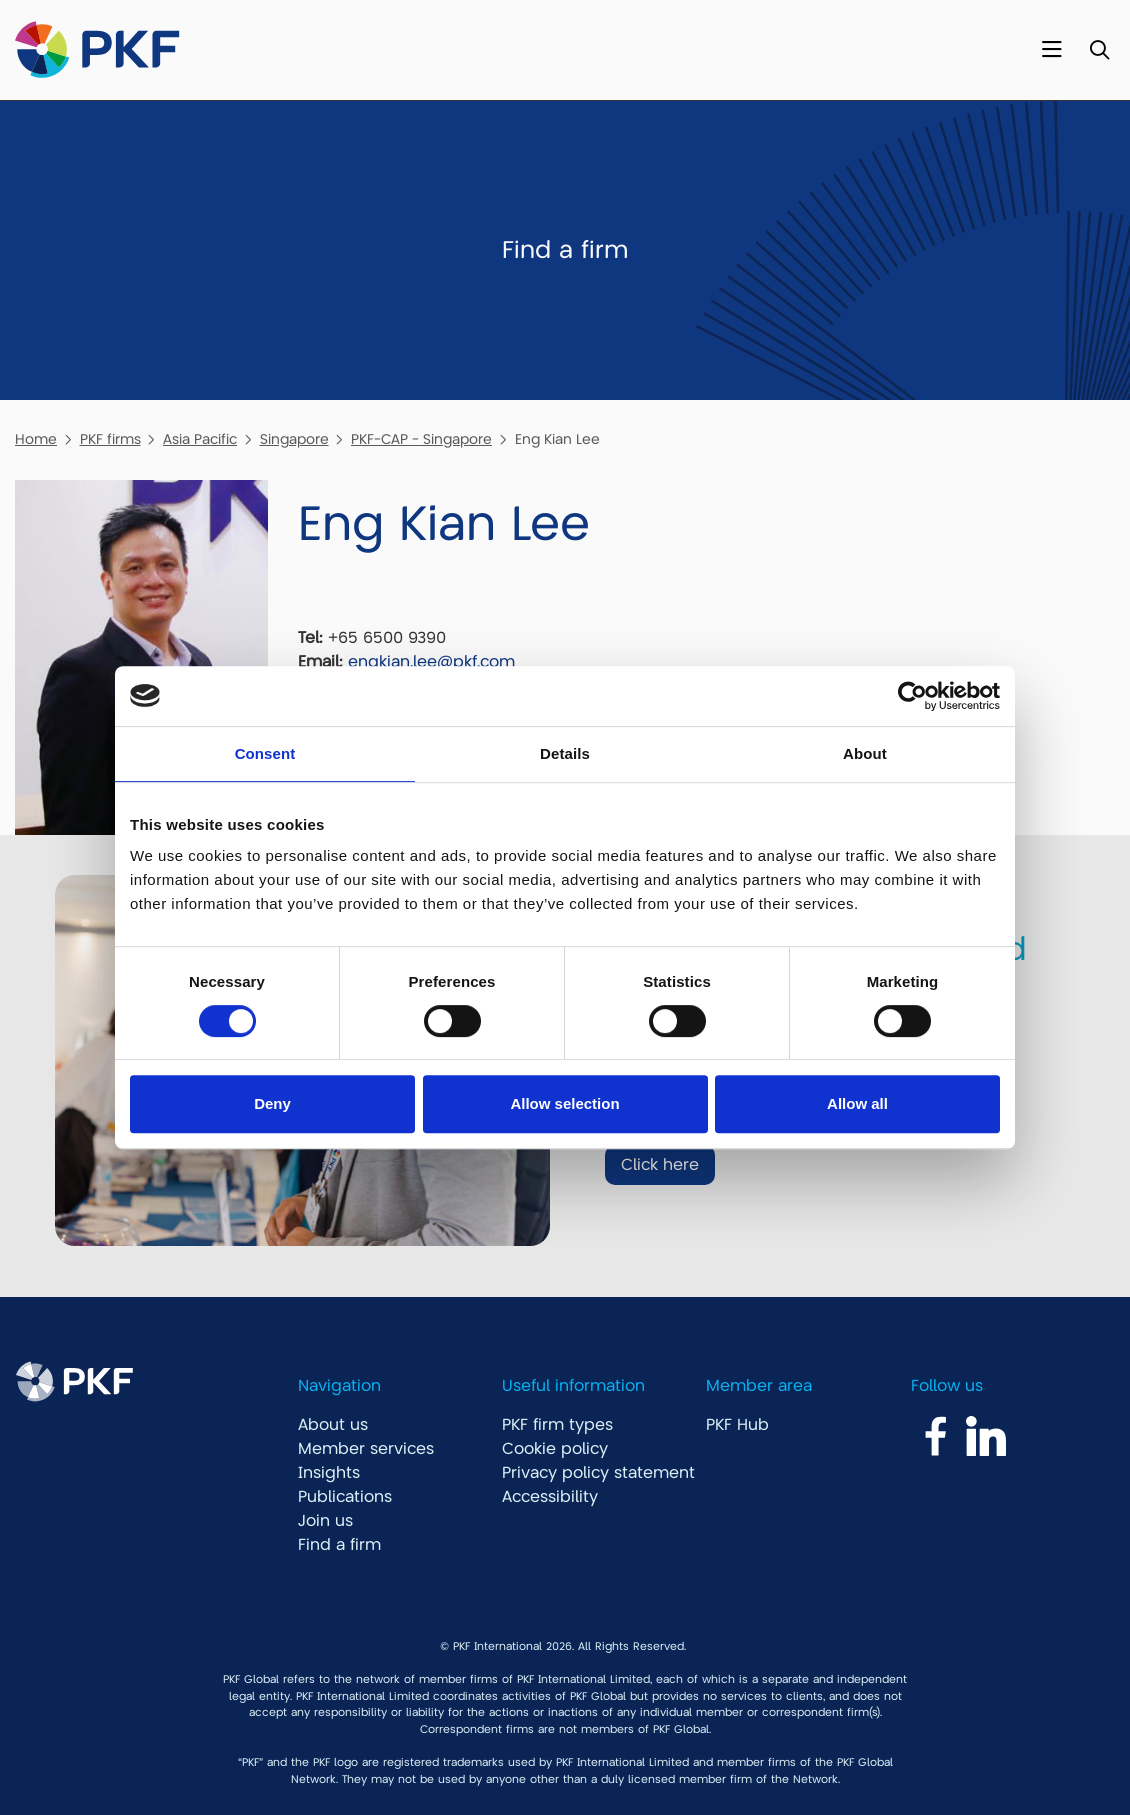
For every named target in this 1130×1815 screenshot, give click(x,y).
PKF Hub (737, 1425)
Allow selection (564, 1103)
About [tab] (865, 753)
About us (333, 1425)
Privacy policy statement (598, 1473)
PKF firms (110, 439)
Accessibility (550, 1497)
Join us (325, 1521)
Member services (366, 1449)
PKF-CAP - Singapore (421, 439)
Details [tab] (565, 753)
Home (36, 439)
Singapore (294, 439)
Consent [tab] (265, 753)
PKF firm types (557, 1425)
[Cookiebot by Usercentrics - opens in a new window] (912, 696)
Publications (345, 1497)
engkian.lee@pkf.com (431, 662)
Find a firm (339, 1545)
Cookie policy (555, 1449)
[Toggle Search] (1099, 50)
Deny (272, 1103)
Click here (660, 1165)
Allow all (857, 1103)
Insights (329, 1473)
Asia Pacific (200, 439)
